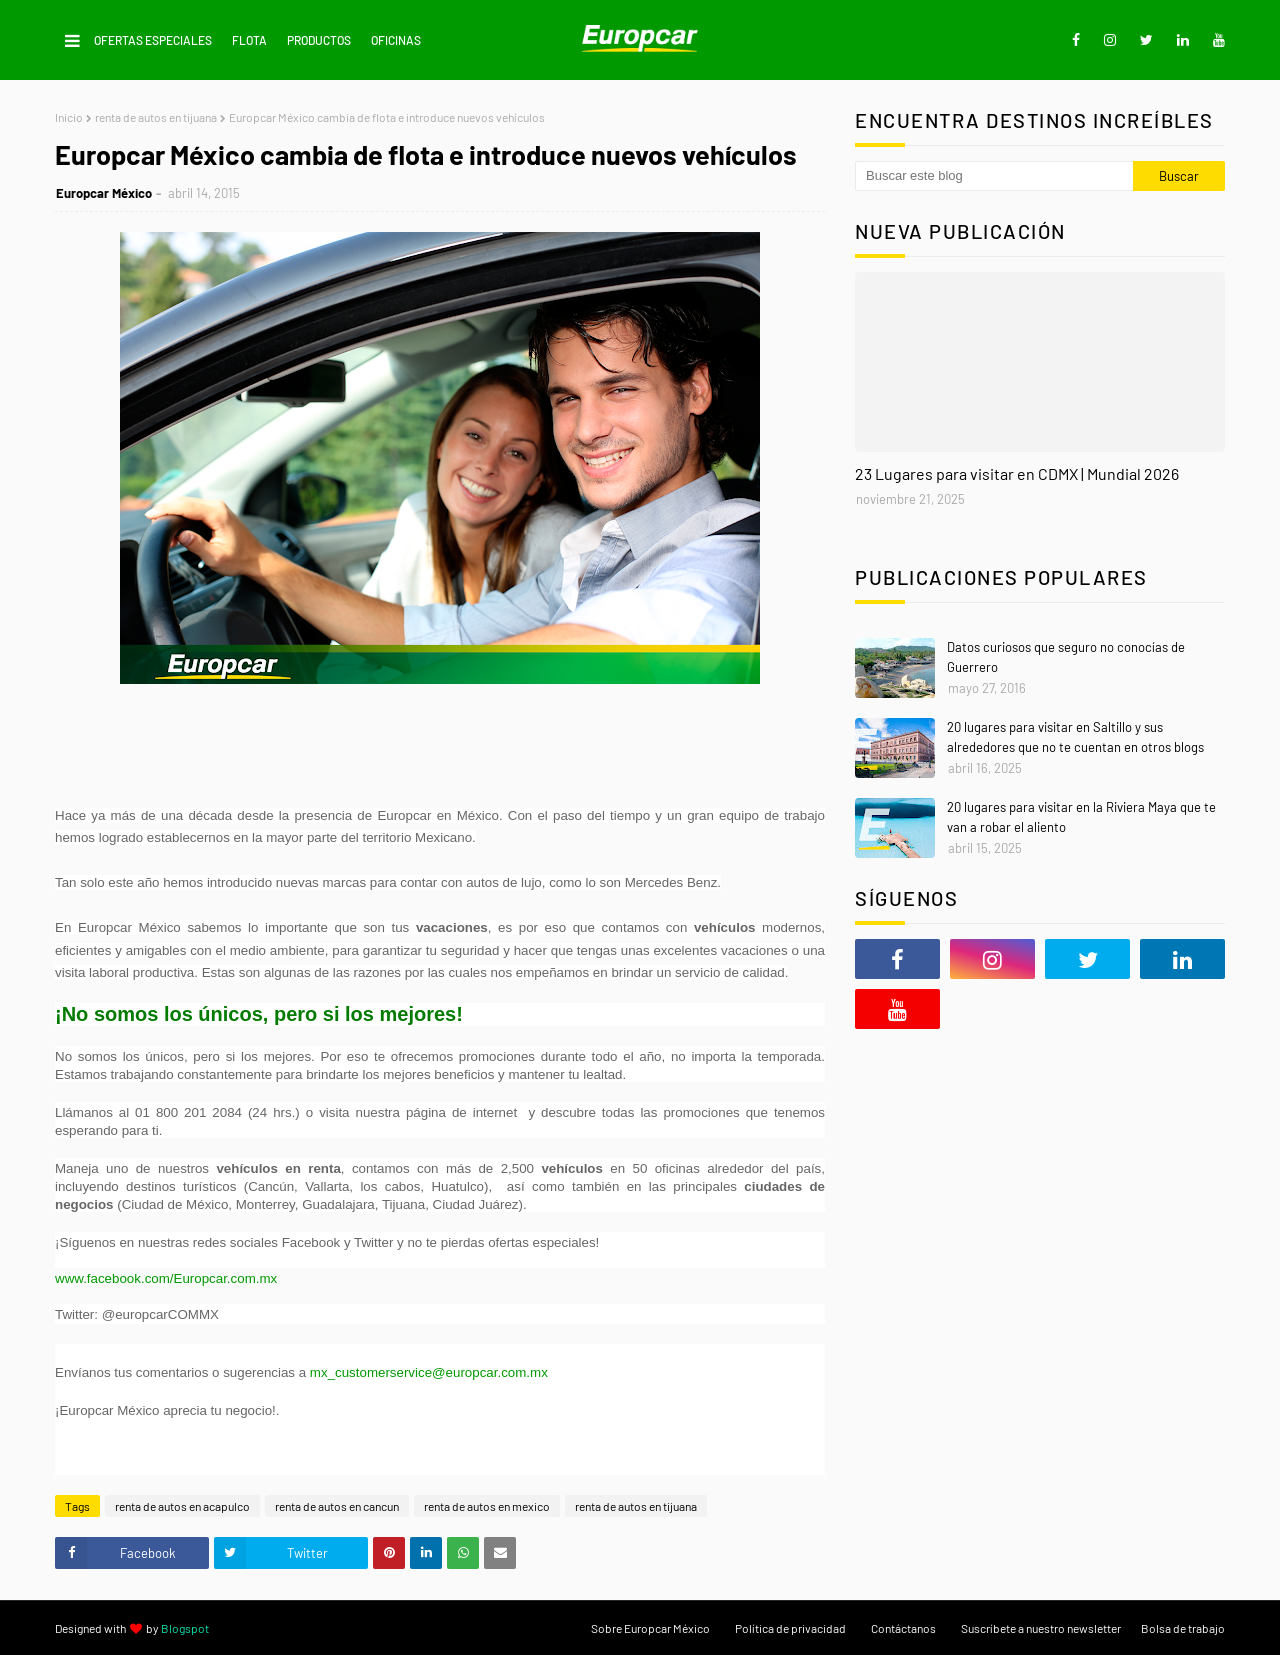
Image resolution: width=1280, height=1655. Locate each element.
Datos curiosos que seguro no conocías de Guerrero (1066, 657)
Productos (319, 40)
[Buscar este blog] (994, 176)
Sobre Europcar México (650, 1628)
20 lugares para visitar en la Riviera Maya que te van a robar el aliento (1081, 817)
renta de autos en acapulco (182, 1506)
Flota (249, 40)
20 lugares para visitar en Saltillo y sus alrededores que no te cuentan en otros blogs (1075, 737)
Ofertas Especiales (153, 40)
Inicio (69, 117)
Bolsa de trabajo (1183, 1628)
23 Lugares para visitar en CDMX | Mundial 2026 (1017, 473)
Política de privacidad (790, 1628)
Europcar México (104, 193)
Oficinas (396, 40)
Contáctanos (903, 1628)
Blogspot (185, 1628)
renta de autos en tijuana (156, 117)
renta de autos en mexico (487, 1506)
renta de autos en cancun (337, 1506)
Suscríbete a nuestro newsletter (1041, 1628)
